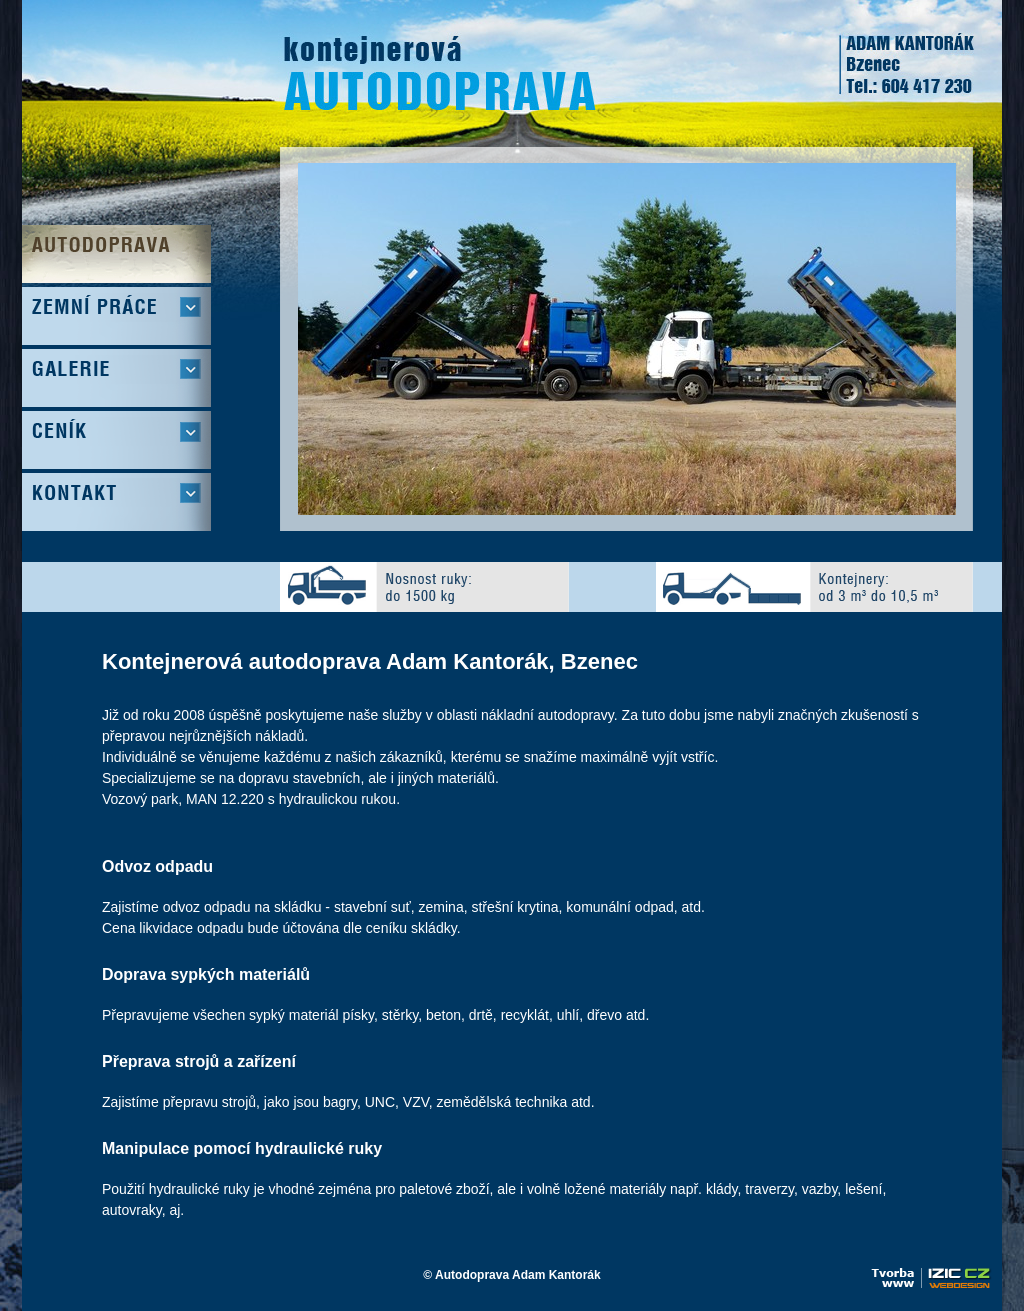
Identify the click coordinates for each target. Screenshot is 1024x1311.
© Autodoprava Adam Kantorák (511, 1275)
